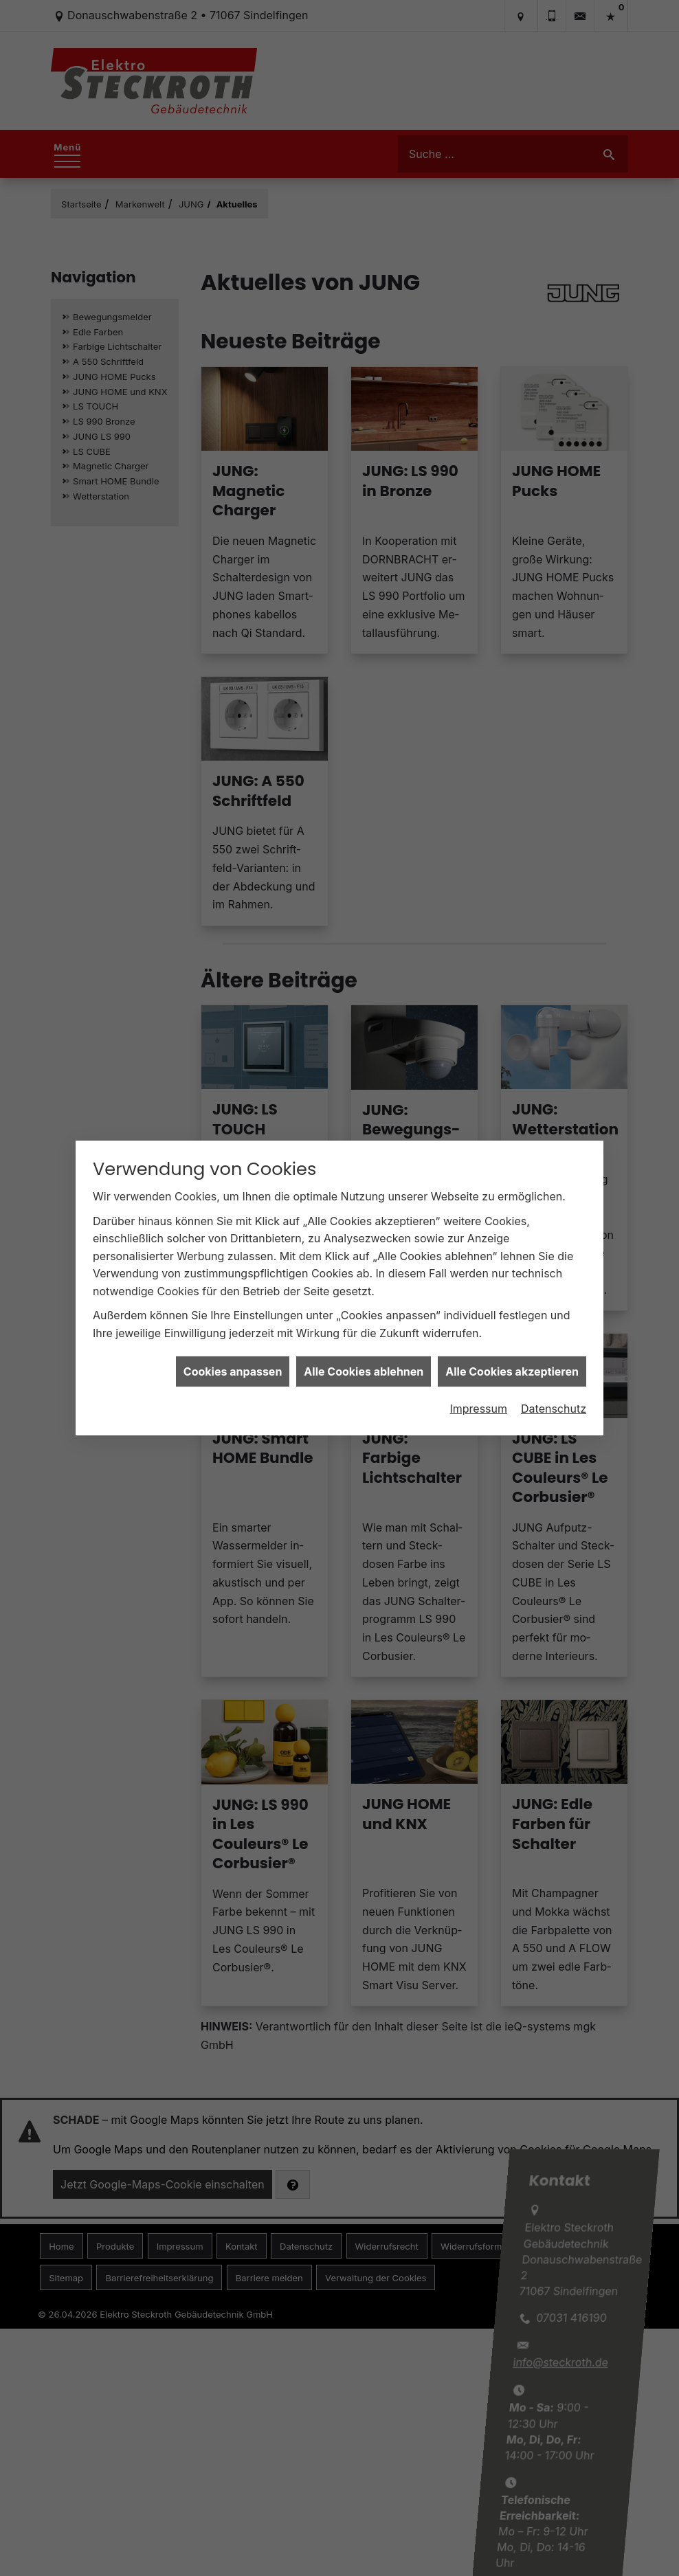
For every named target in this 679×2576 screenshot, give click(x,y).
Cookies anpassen (232, 1371)
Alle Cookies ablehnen (363, 1371)
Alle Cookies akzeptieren (512, 1371)
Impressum (478, 1408)
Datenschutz (553, 1408)
